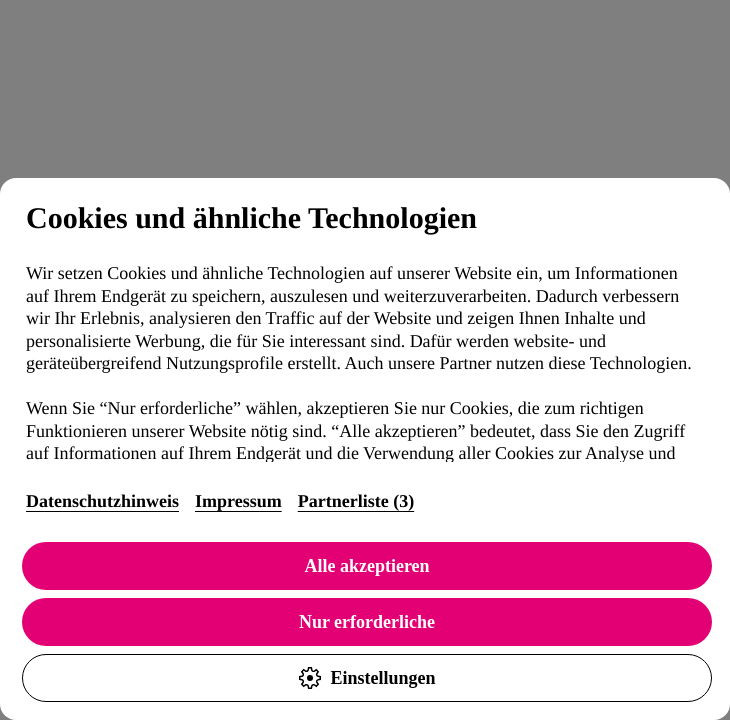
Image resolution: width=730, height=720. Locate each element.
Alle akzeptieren (366, 566)
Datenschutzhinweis (102, 501)
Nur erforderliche (367, 622)
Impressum (238, 501)
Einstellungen (366, 678)
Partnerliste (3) (356, 501)
